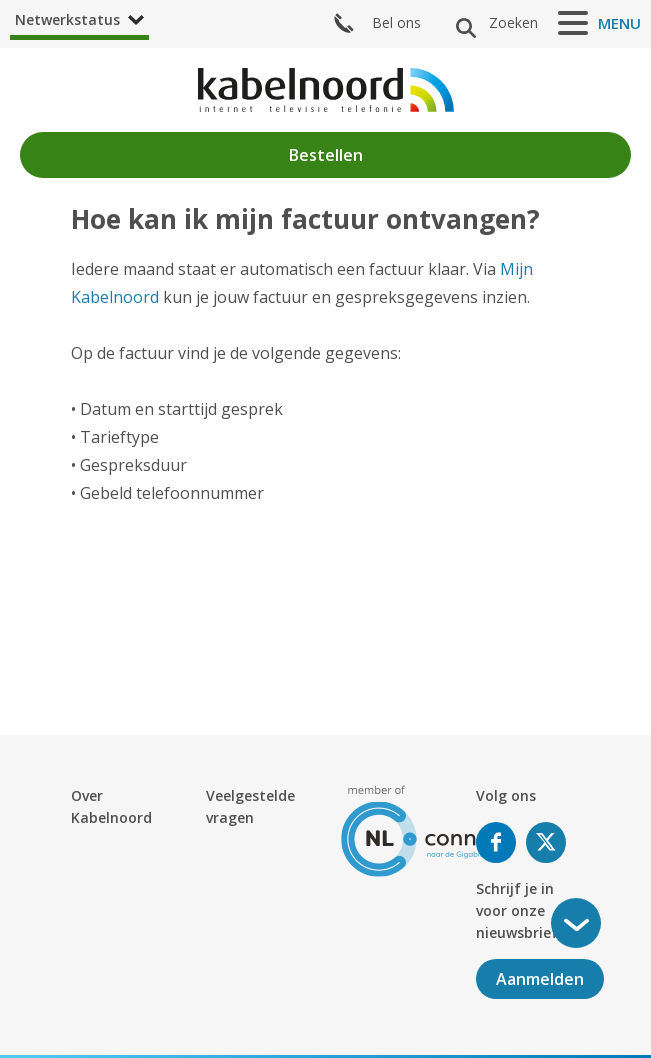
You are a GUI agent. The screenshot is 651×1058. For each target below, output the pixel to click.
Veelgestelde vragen (250, 806)
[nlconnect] (426, 829)
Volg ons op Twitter (546, 842)
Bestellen (326, 155)
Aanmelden (540, 979)
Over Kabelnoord (111, 806)
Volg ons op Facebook (496, 842)
